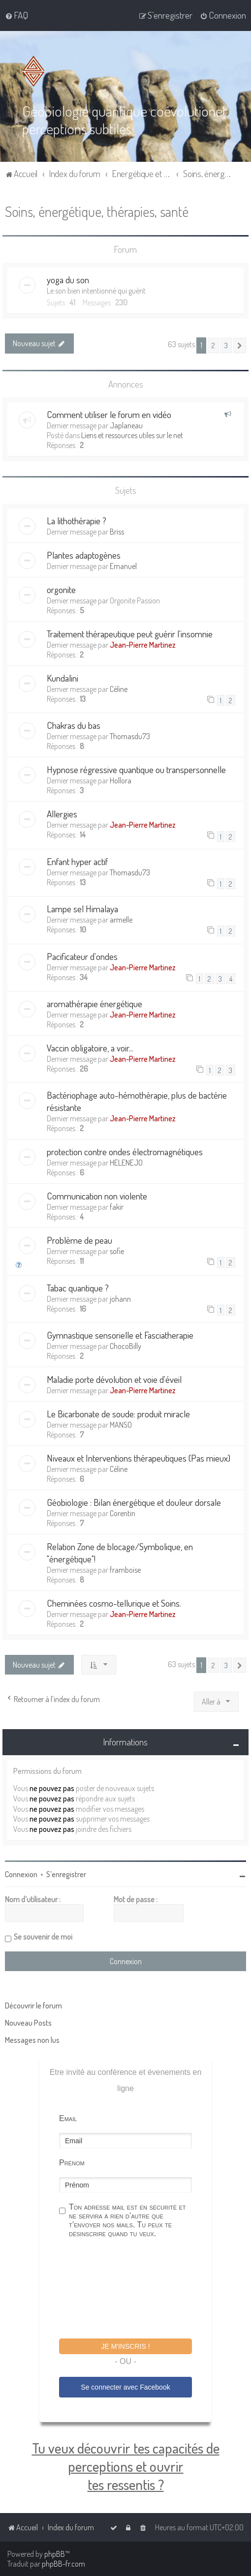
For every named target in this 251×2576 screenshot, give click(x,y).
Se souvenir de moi (43, 1937)
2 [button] (213, 345)
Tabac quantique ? (78, 1288)
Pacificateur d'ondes (82, 956)
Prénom (72, 2162)
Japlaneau (126, 425)
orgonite (61, 589)
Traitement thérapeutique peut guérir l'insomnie (130, 634)
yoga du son (68, 279)
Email (68, 2118)
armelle (121, 920)
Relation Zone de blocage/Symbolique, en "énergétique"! (120, 1552)
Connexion (21, 1874)
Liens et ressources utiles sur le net (132, 435)
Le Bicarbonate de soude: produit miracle (118, 1414)
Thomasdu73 (130, 736)
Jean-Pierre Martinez (143, 645)
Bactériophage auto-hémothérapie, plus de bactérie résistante (137, 1101)
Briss (117, 532)
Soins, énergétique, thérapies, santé (96, 211)
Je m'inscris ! (125, 2346)
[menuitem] (16, 15)
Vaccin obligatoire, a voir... (90, 1048)
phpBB (54, 2554)
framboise (125, 1570)
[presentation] (134, 2290)
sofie (117, 1251)
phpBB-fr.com (63, 2564)
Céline (118, 689)
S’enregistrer (66, 1874)
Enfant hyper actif (77, 861)
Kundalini (62, 678)
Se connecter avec (125, 2387)
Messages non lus (32, 2040)
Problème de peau (79, 1240)
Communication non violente (97, 1196)
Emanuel (123, 566)
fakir (117, 1207)
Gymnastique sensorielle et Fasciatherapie (120, 1335)
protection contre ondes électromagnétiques (125, 1151)
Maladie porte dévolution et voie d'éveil (114, 1379)
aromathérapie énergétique (94, 1003)
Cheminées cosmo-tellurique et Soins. (114, 1603)
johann (120, 1299)
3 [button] (226, 345)
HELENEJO (126, 1163)
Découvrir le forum (33, 2005)
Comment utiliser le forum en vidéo (109, 414)
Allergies (62, 814)
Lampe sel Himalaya (82, 908)
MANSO (121, 1425)
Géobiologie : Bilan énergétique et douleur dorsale (134, 1502)
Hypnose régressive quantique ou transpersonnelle (136, 769)
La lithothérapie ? (76, 520)
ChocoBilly (125, 1346)
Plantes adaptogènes (84, 555)
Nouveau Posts (28, 2023)
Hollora (120, 780)
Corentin (122, 1513)
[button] (239, 345)
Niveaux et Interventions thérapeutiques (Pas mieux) (138, 1458)
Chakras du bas (73, 725)
